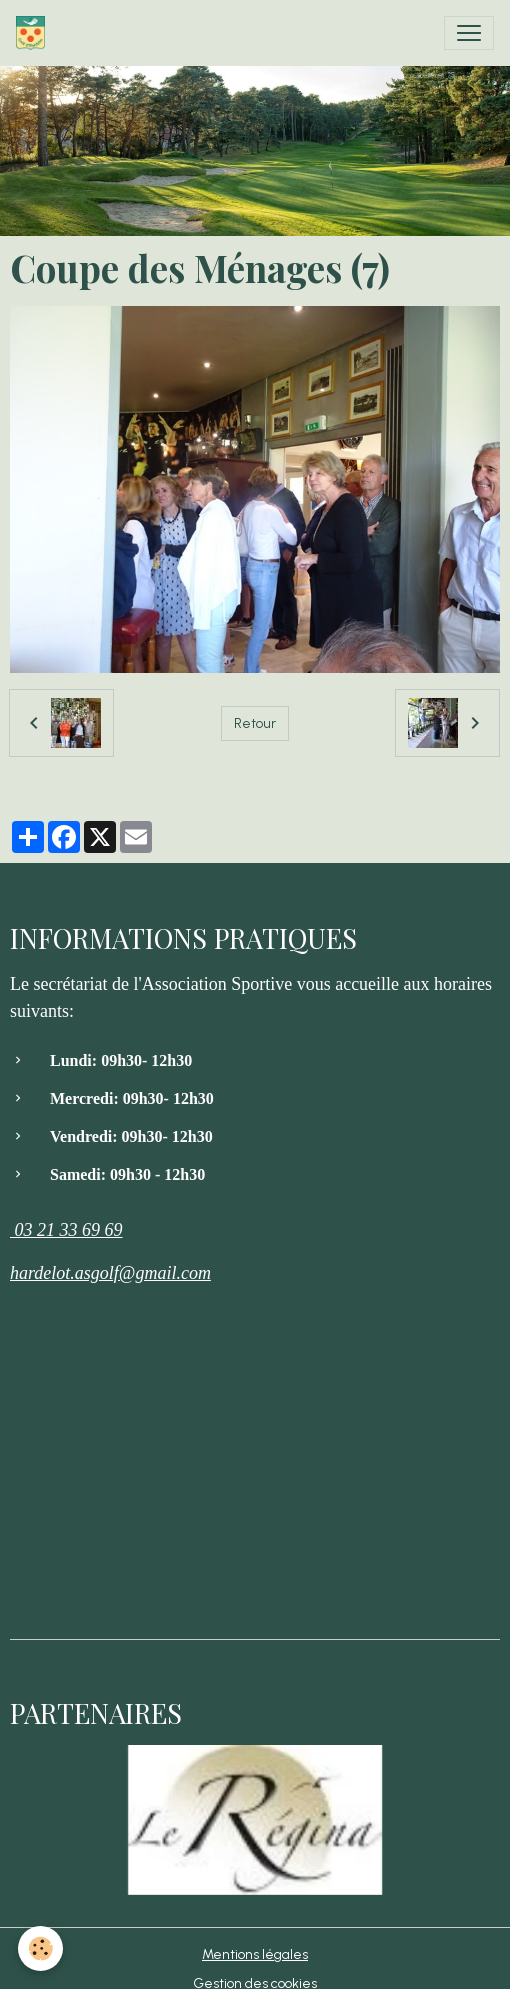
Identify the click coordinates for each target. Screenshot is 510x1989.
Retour (255, 723)
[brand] (34, 33)
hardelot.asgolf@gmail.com (110, 1273)
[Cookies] (40, 1948)
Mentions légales (255, 1954)
